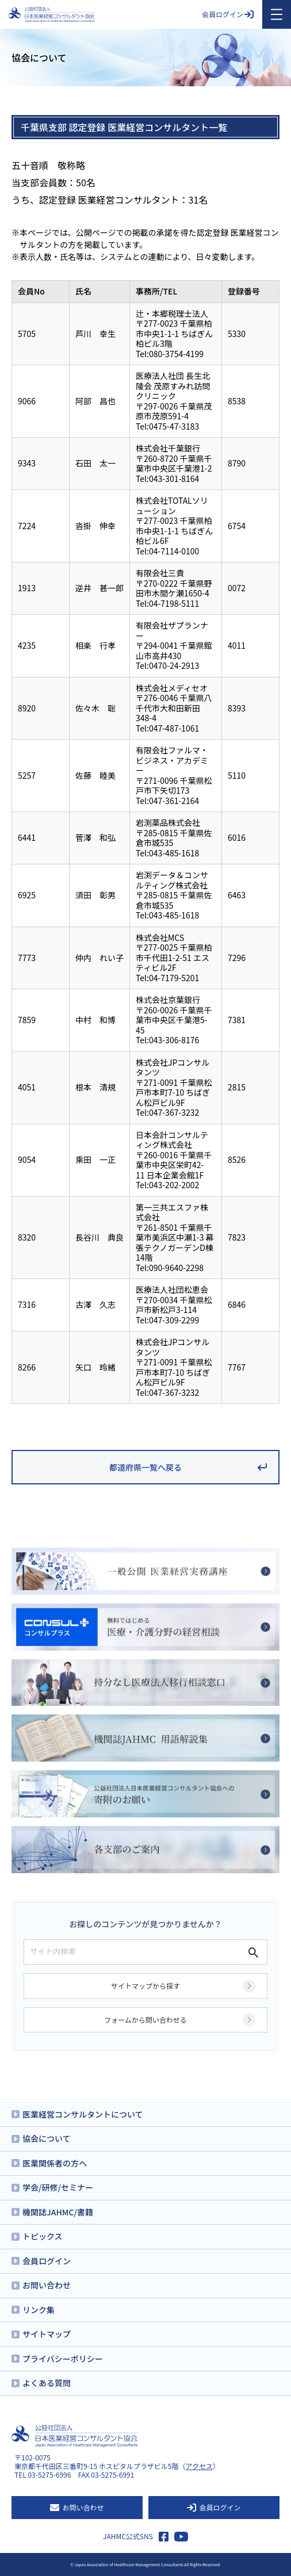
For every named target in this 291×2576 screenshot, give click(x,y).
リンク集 (38, 2309)
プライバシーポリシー (62, 2358)
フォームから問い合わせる (145, 2019)
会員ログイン (228, 14)
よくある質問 (46, 2383)
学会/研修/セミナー (57, 2187)
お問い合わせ (46, 2285)
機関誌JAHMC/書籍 (57, 2212)
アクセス (199, 2466)
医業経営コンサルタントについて (82, 2114)
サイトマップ (46, 2334)
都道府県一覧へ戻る (145, 1467)
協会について (46, 2138)
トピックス (42, 2236)
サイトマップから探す (145, 1986)
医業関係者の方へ (54, 2163)
